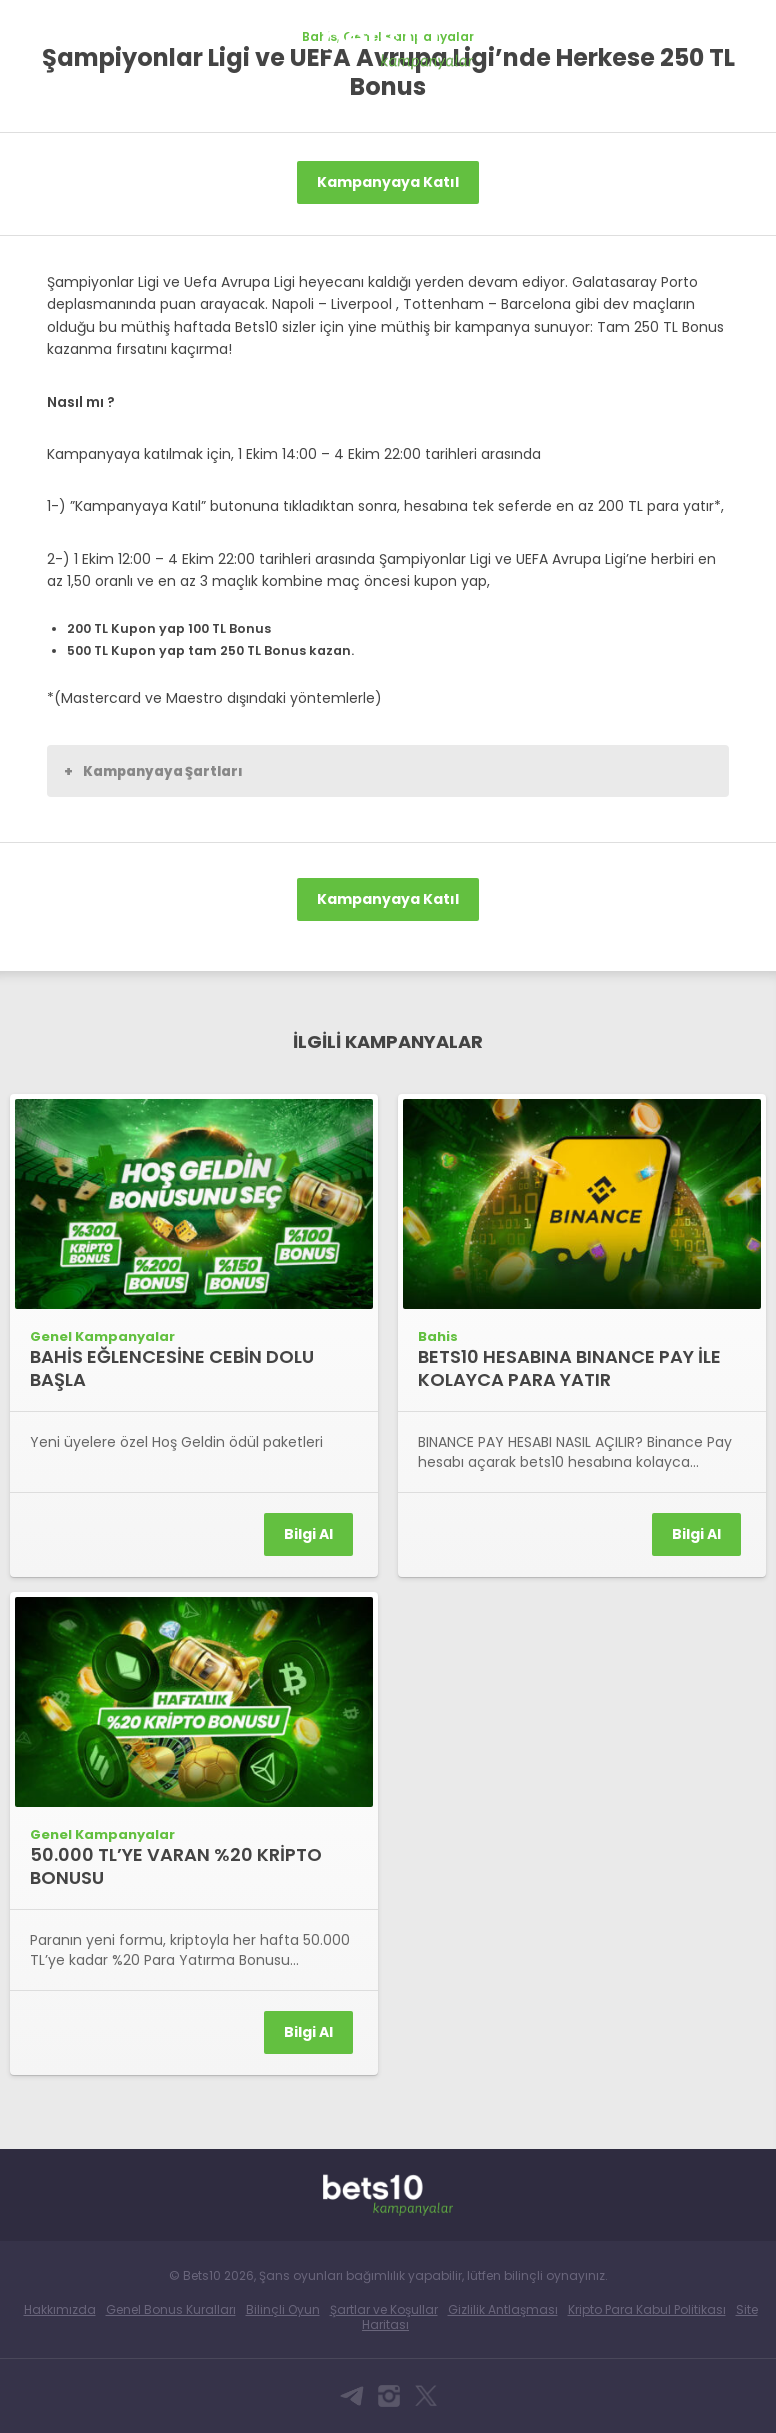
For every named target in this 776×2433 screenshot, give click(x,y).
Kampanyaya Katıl (388, 182)
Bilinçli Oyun (283, 2309)
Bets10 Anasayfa (36, 33)
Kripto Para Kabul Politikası (647, 2309)
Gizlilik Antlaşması (503, 2309)
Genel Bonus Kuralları (171, 2309)
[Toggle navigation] (742, 32)
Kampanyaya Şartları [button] (153, 771)
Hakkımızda (60, 2309)
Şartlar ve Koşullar (384, 2309)
